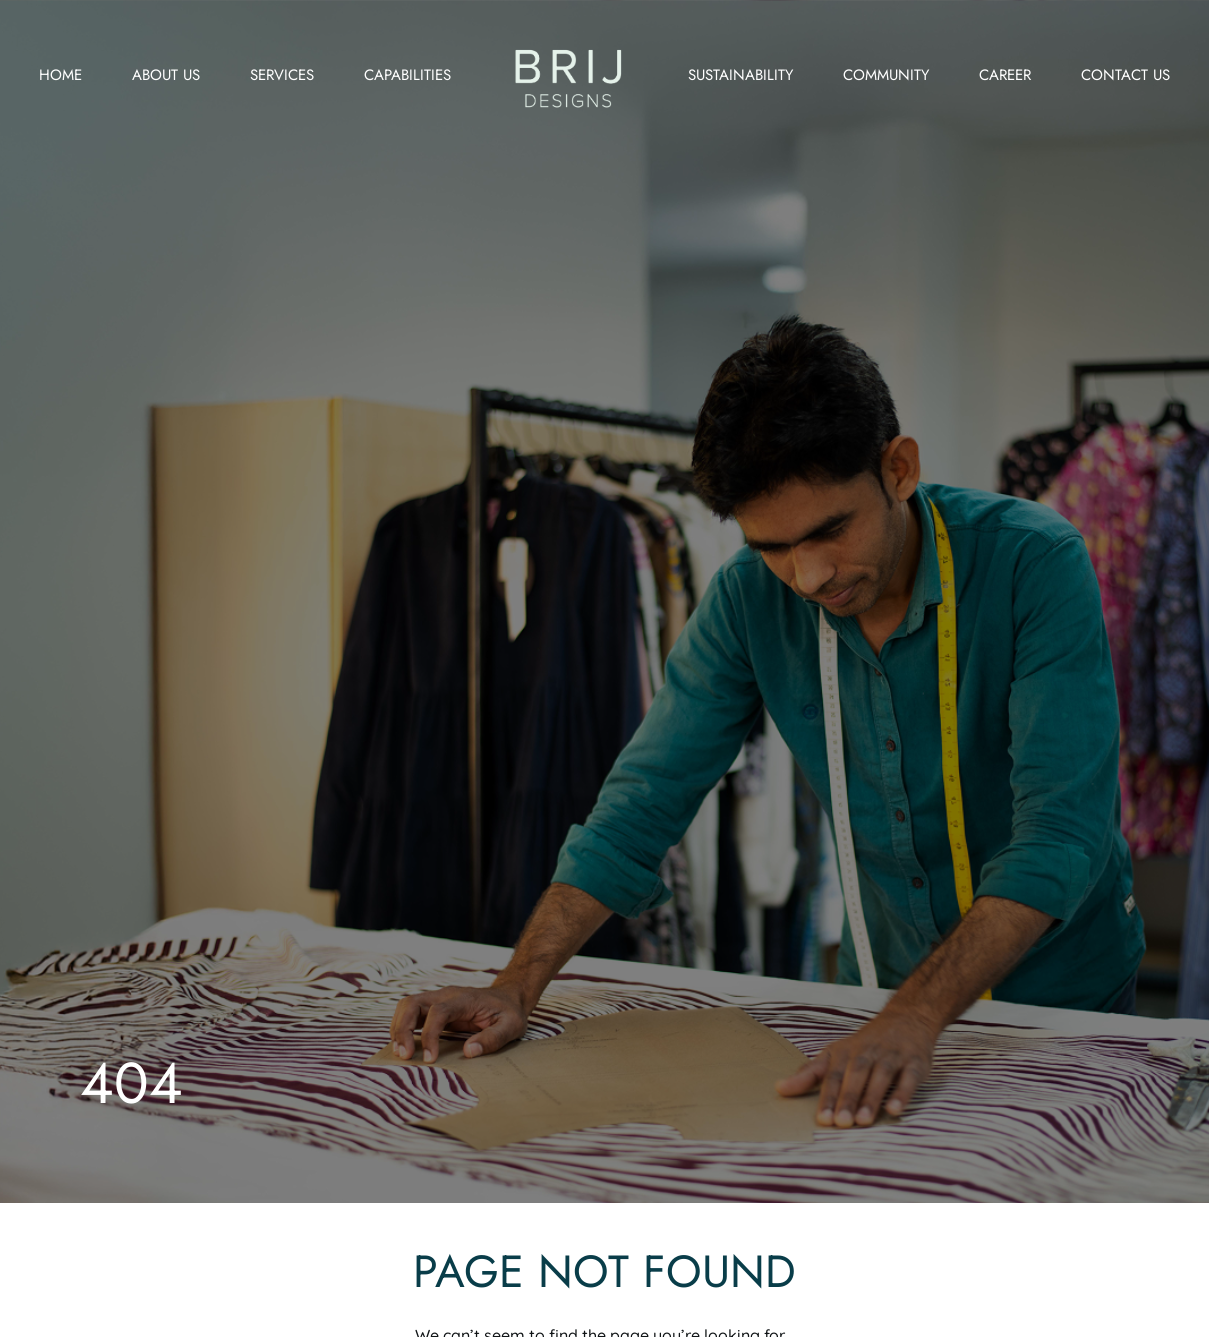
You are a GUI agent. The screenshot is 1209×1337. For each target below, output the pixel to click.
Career (1005, 75)
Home (60, 75)
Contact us (1125, 75)
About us (166, 75)
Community (886, 75)
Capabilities (407, 75)
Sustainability (740, 75)
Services (282, 75)
